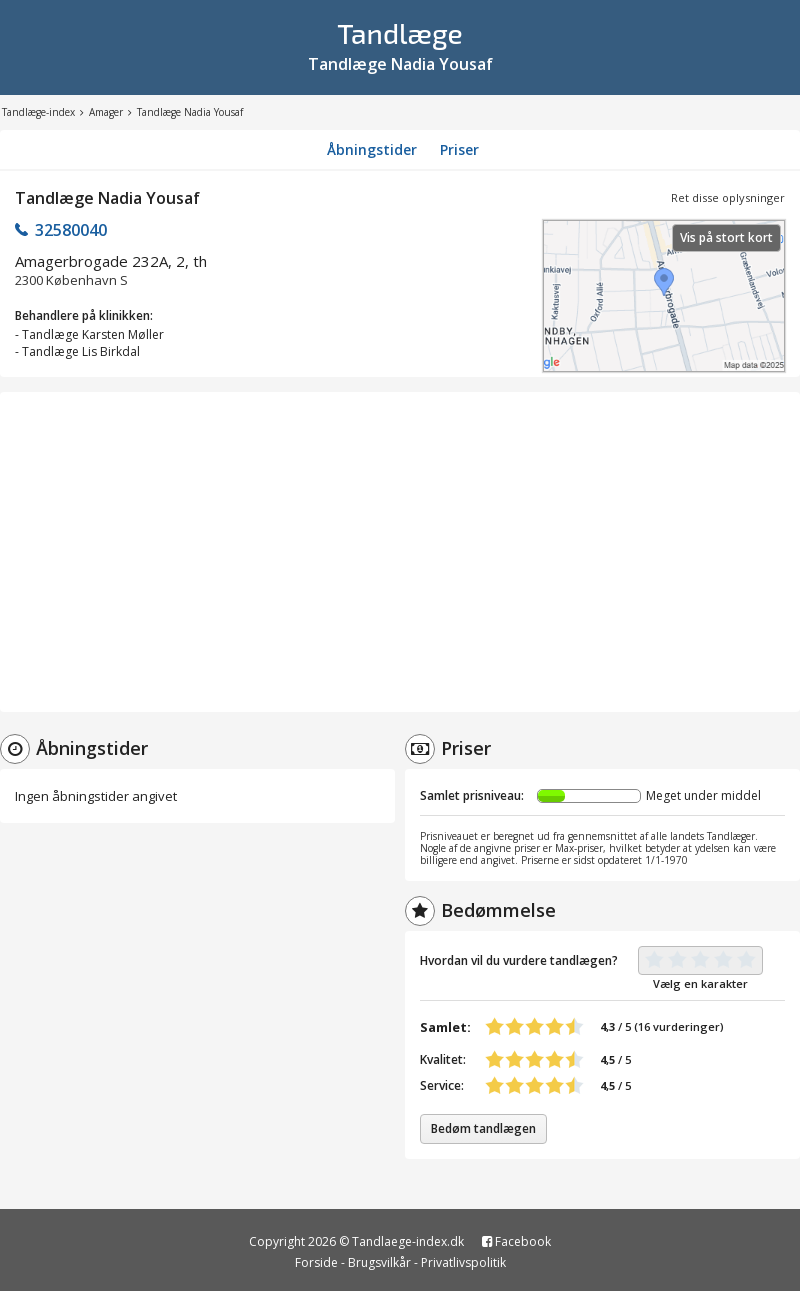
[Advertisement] (400, 552)
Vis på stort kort (726, 237)
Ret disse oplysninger (728, 197)
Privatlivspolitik (463, 1262)
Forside (316, 1262)
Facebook (516, 1241)
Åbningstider (372, 149)
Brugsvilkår (379, 1262)
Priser (459, 149)
